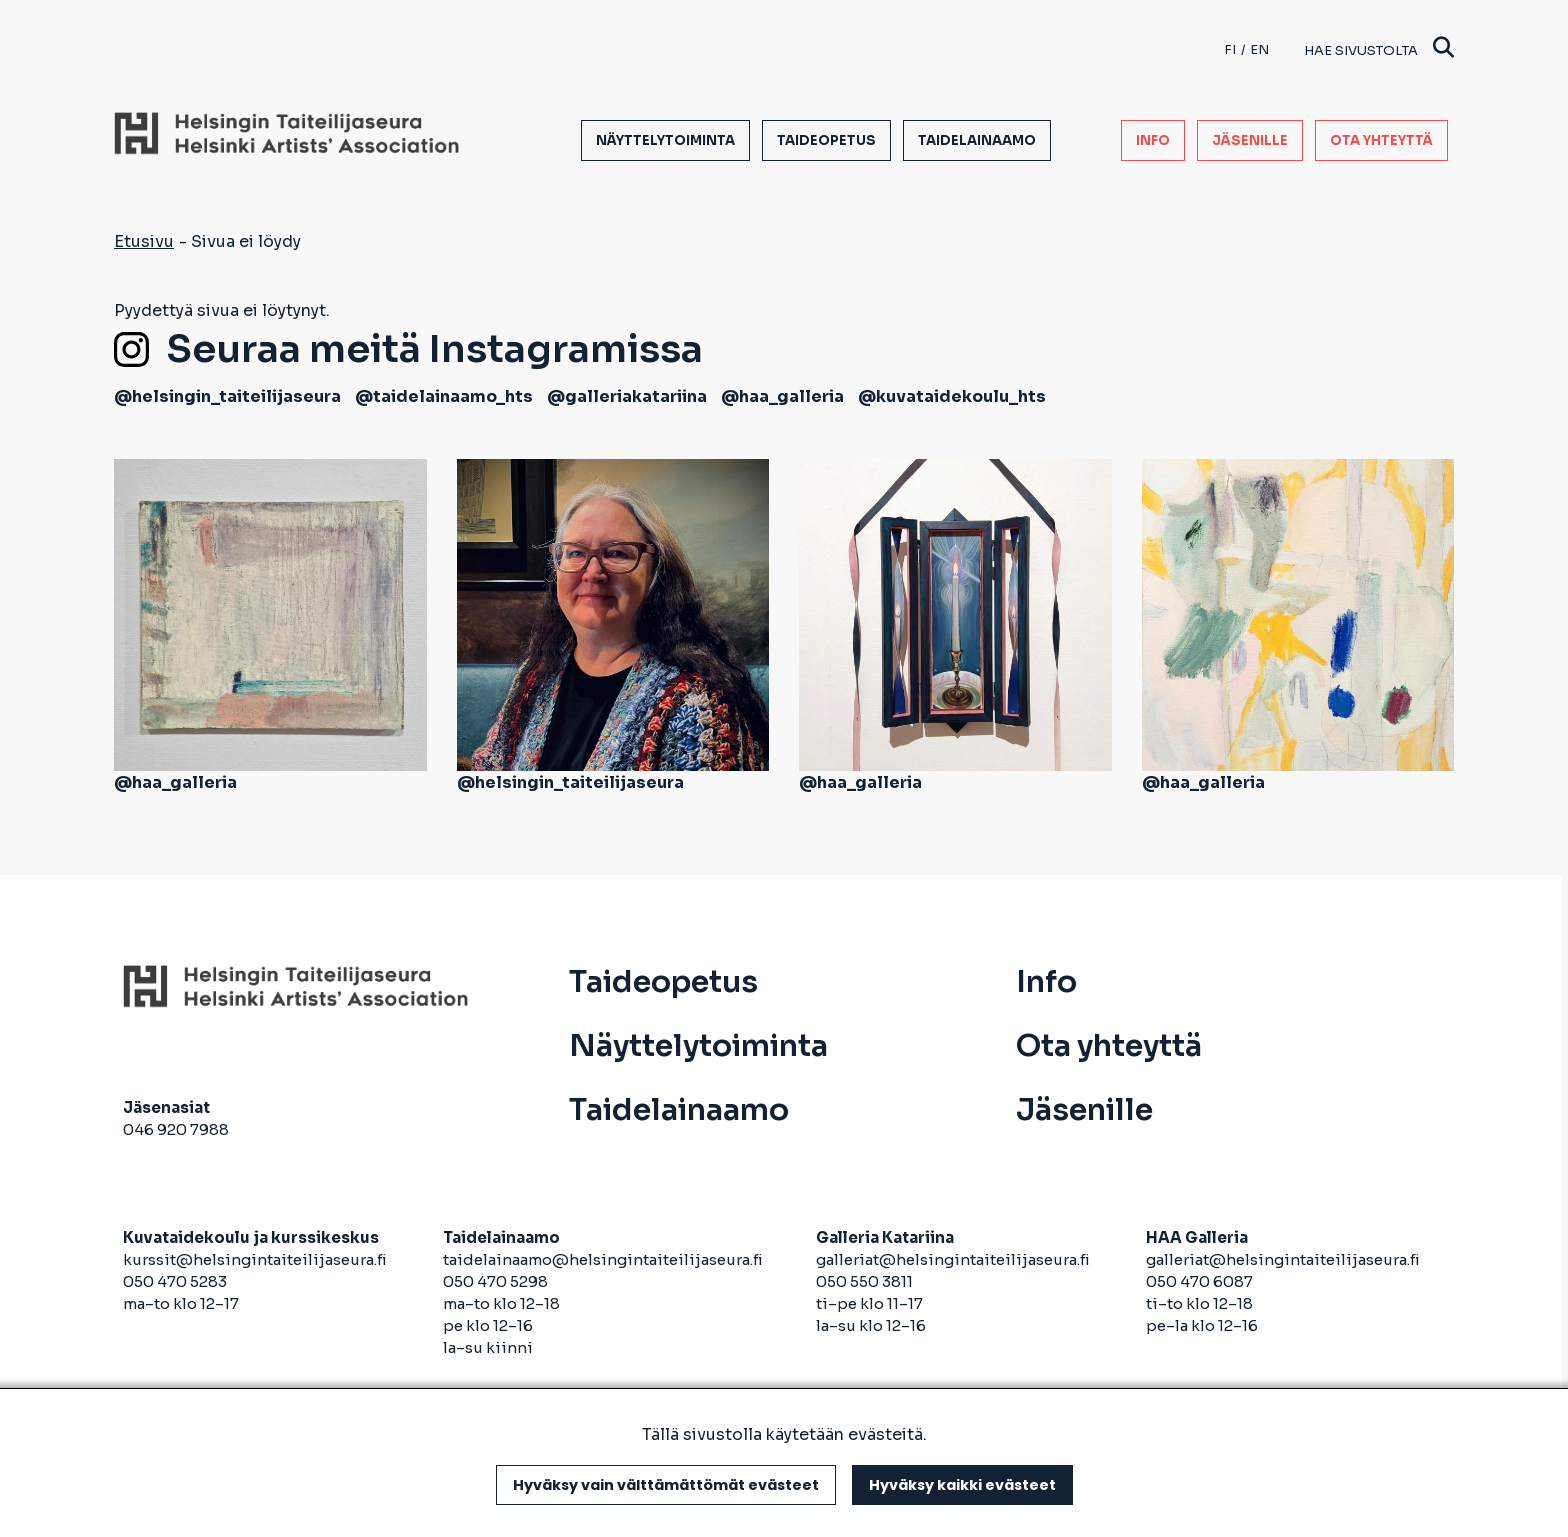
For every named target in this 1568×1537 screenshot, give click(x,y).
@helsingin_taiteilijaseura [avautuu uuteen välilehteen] (227, 396)
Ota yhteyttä (1381, 140)
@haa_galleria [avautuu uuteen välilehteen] (782, 396)
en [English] (1259, 49)
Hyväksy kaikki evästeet (962, 1485)
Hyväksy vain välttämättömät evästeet (666, 1485)
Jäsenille (1250, 140)
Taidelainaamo (977, 140)
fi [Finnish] (1230, 49)
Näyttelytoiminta (665, 140)
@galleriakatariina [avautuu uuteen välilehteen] (627, 396)
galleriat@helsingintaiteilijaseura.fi (954, 1259)
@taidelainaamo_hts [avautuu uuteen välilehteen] (444, 396)
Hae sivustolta (1379, 49)
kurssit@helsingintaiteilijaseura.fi (256, 1259)
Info (1153, 140)
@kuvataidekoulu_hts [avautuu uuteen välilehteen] (952, 396)
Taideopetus (826, 140)
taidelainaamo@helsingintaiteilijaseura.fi (603, 1259)
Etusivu (144, 241)
